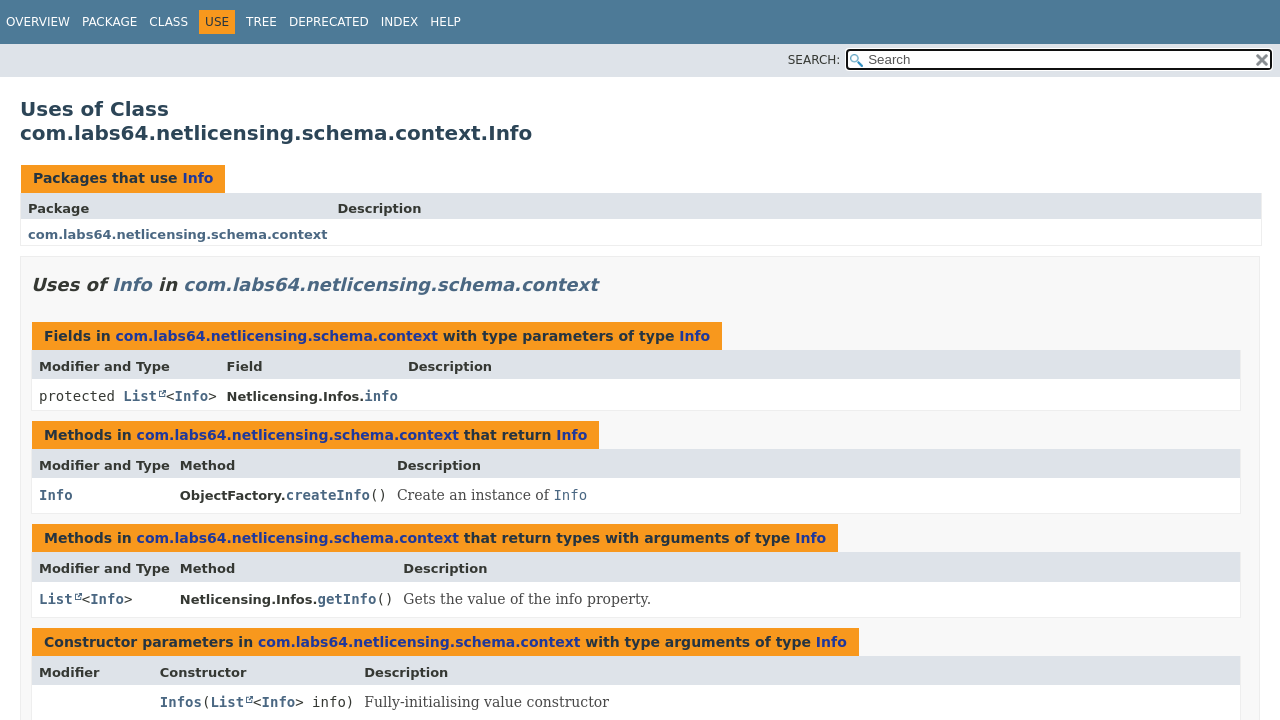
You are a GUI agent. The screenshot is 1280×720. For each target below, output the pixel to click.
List (140, 396)
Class (168, 22)
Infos (181, 702)
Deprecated (329, 22)
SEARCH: (814, 60)
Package (109, 22)
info (381, 396)
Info (197, 178)
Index (400, 22)
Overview (38, 22)
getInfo (346, 599)
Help (445, 22)
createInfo (328, 495)
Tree (261, 22)
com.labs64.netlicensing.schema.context (177, 234)
